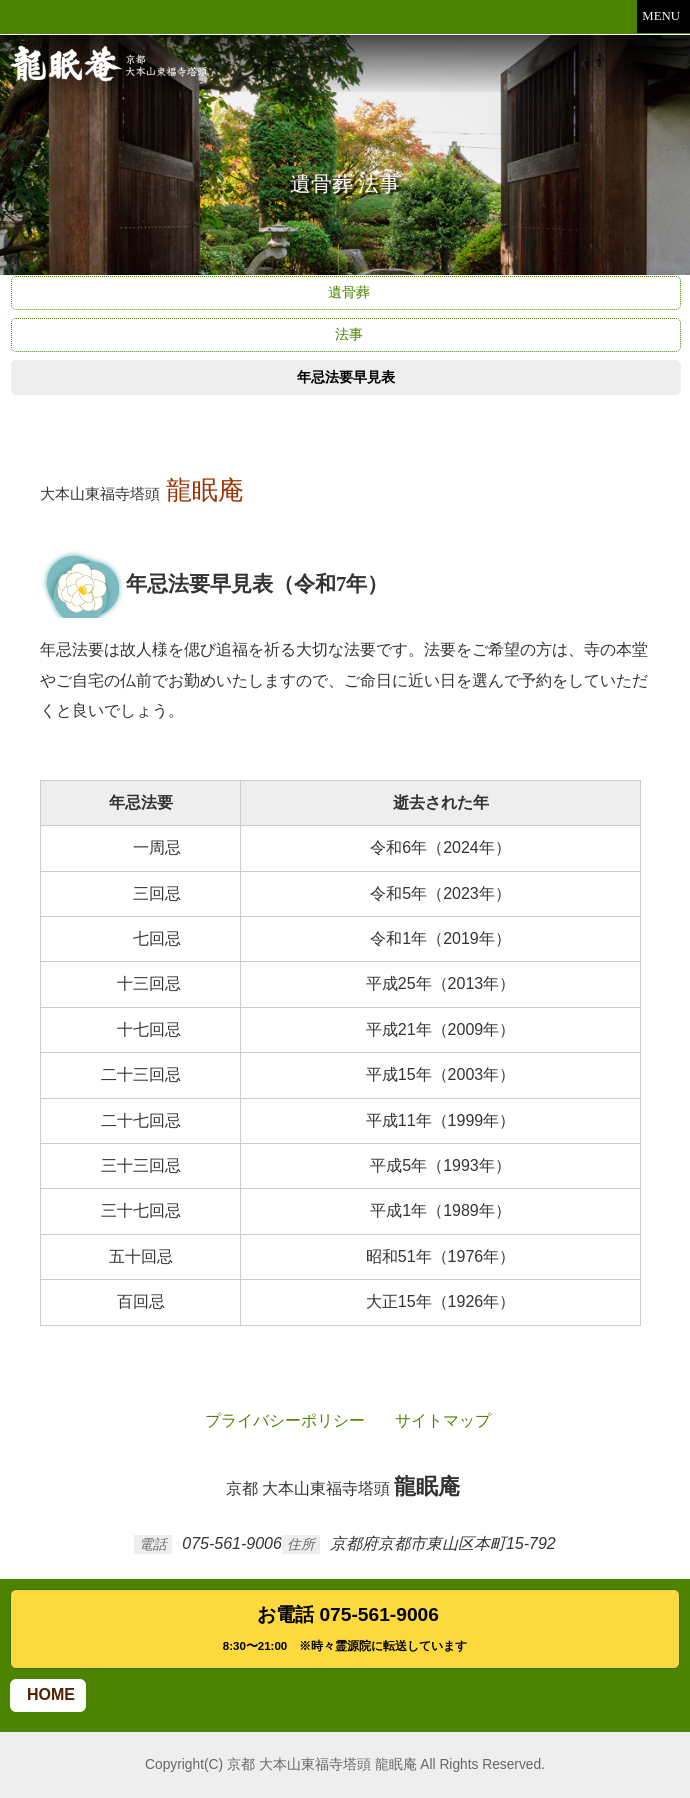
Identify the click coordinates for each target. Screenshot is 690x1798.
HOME (48, 1694)
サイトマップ (440, 1420)
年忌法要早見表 (346, 377)
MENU (663, 16)
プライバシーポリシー (282, 1420)
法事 (346, 334)
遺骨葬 (346, 292)
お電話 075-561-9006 (345, 1631)
